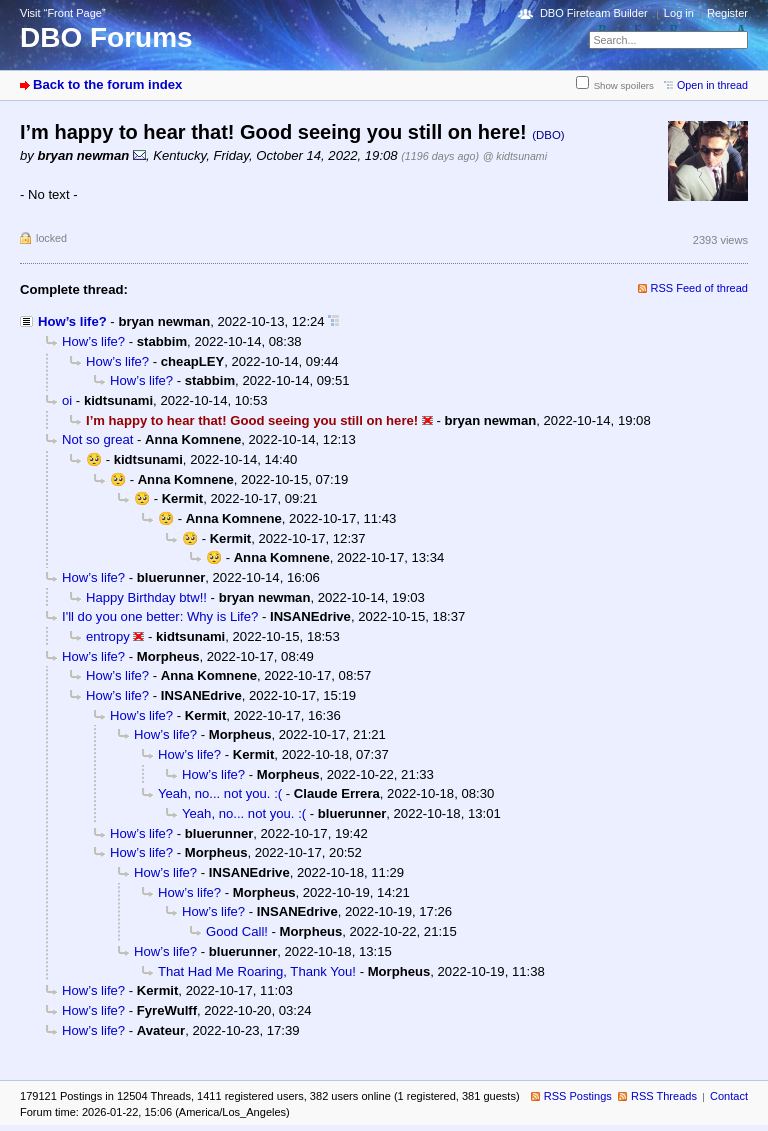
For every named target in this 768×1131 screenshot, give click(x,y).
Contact (729, 1096)
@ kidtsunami (515, 156)
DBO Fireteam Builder (594, 13)
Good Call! (237, 931)
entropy (108, 636)
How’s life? (72, 321)
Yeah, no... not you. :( (220, 793)
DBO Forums (106, 37)
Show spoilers (624, 85)
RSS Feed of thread (700, 288)
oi (67, 400)
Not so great (97, 439)
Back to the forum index (107, 84)
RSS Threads (664, 1096)
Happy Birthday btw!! (146, 597)
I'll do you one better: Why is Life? (160, 616)
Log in (679, 13)
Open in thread (712, 85)
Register (727, 13)
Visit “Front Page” (63, 13)
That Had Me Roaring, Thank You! (257, 971)
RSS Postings (578, 1096)
